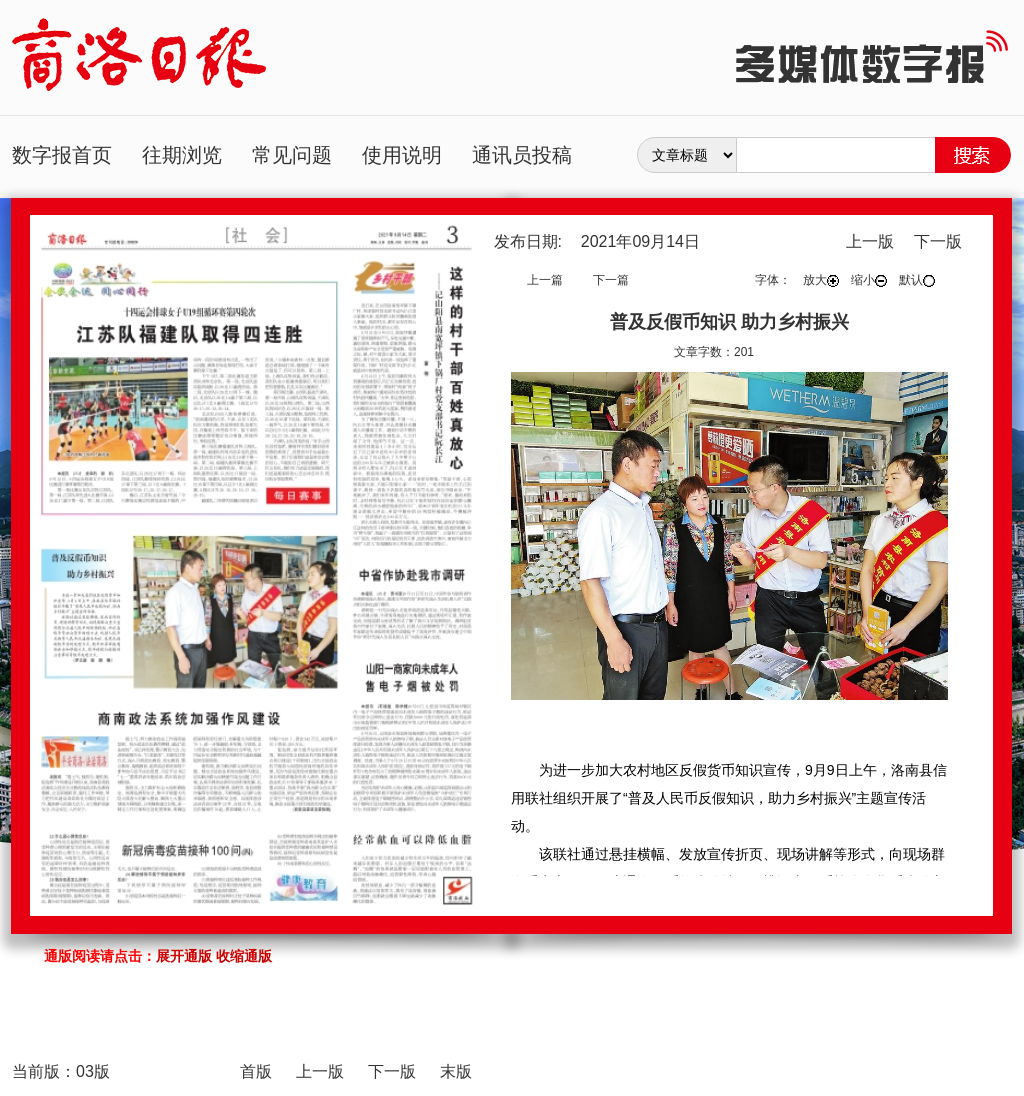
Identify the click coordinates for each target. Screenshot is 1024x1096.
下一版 (938, 241)
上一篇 (545, 280)
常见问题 (292, 155)
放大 (821, 280)
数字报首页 (62, 155)
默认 (917, 280)
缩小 (869, 280)
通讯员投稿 (522, 155)
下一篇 (611, 280)
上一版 (870, 241)
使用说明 (402, 155)
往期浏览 (182, 155)
